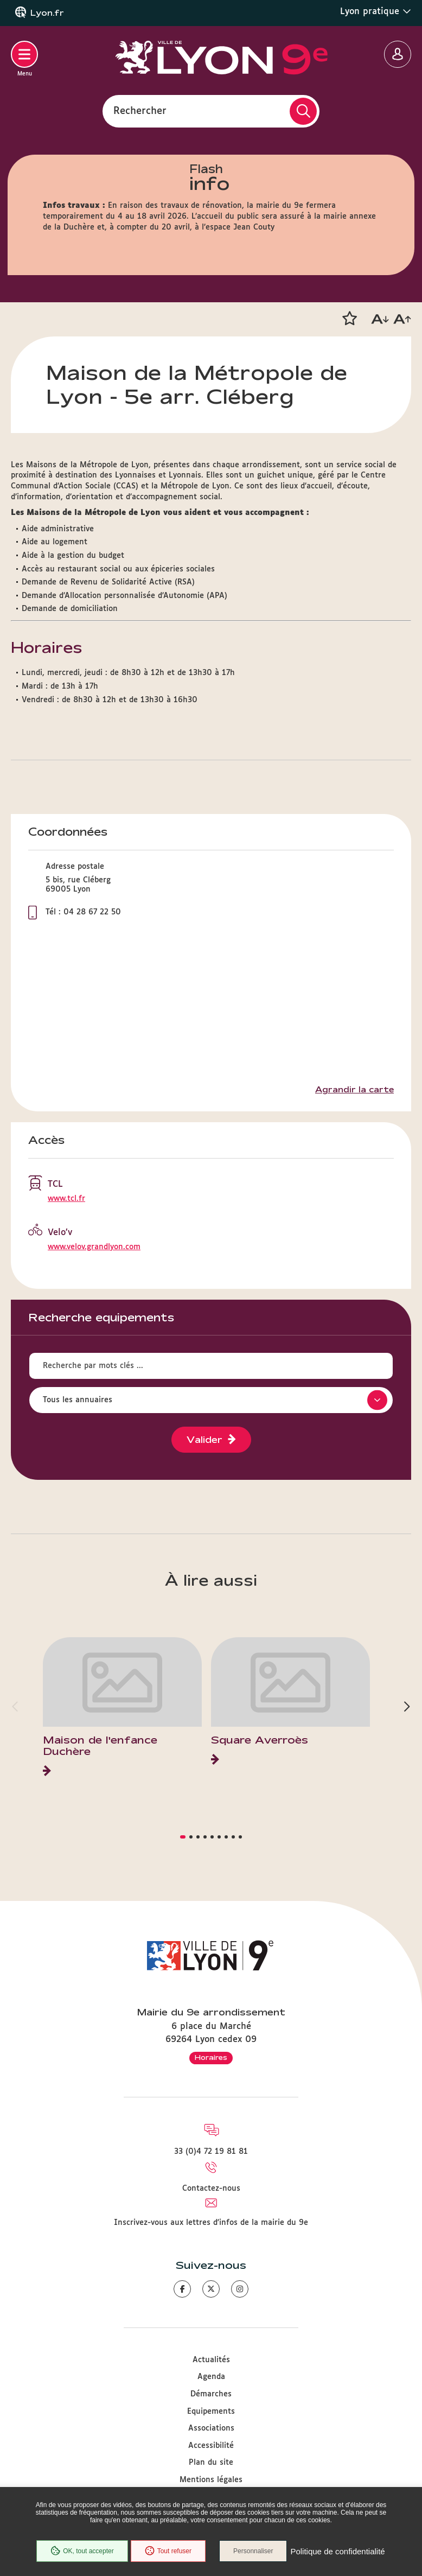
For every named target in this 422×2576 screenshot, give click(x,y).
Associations (211, 2428)
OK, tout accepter (81, 2551)
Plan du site (211, 2462)
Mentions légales (211, 2480)
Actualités (211, 2360)
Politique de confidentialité (337, 2551)
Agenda (211, 2377)
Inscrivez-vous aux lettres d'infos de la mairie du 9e (211, 2223)
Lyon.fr (47, 13)
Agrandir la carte (354, 1089)
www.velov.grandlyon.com (94, 1247)
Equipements (211, 2411)
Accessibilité (211, 2446)
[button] (349, 318)
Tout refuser (168, 2551)
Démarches (211, 2394)
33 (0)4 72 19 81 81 (211, 2151)
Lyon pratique (375, 11)
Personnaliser (253, 2551)
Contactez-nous (211, 2188)
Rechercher (140, 111)
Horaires (211, 2057)
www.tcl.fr (66, 1199)
